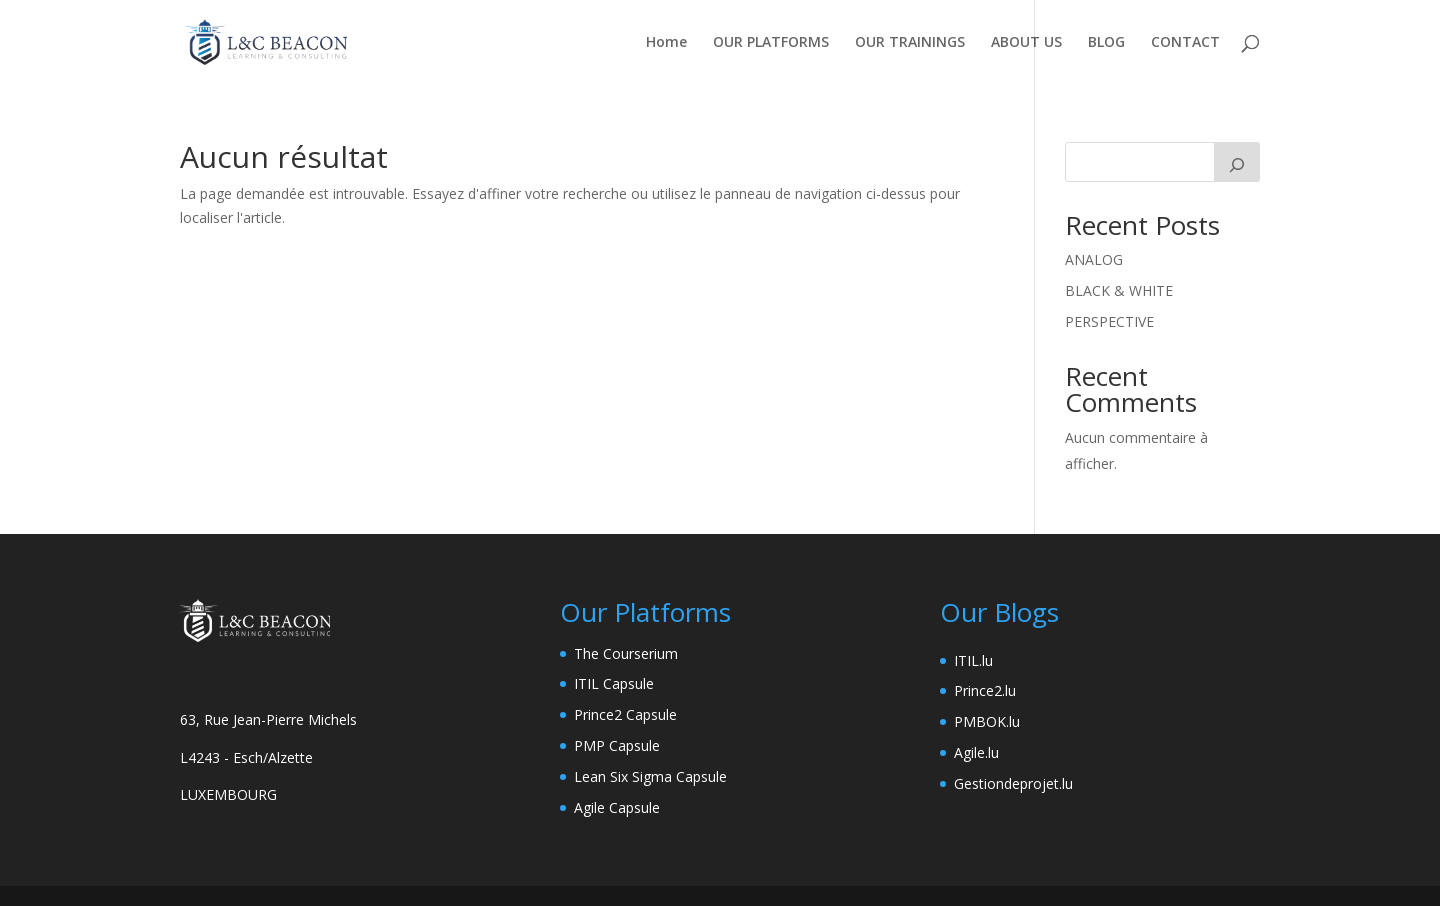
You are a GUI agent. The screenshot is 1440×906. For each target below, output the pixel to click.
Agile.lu (976, 752)
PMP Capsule (617, 745)
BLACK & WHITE (1119, 290)
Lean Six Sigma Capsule (650, 776)
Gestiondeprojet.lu (1013, 783)
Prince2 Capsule (625, 714)
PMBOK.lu (987, 721)
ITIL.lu (973, 660)
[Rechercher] (1237, 162)
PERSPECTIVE (1109, 321)
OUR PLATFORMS (771, 43)
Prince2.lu (985, 690)
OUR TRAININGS (910, 43)
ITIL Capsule (614, 683)
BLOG (1106, 43)
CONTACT (1185, 43)
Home (666, 43)
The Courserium (626, 653)
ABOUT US (1026, 43)
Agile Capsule (617, 807)
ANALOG (1094, 259)
